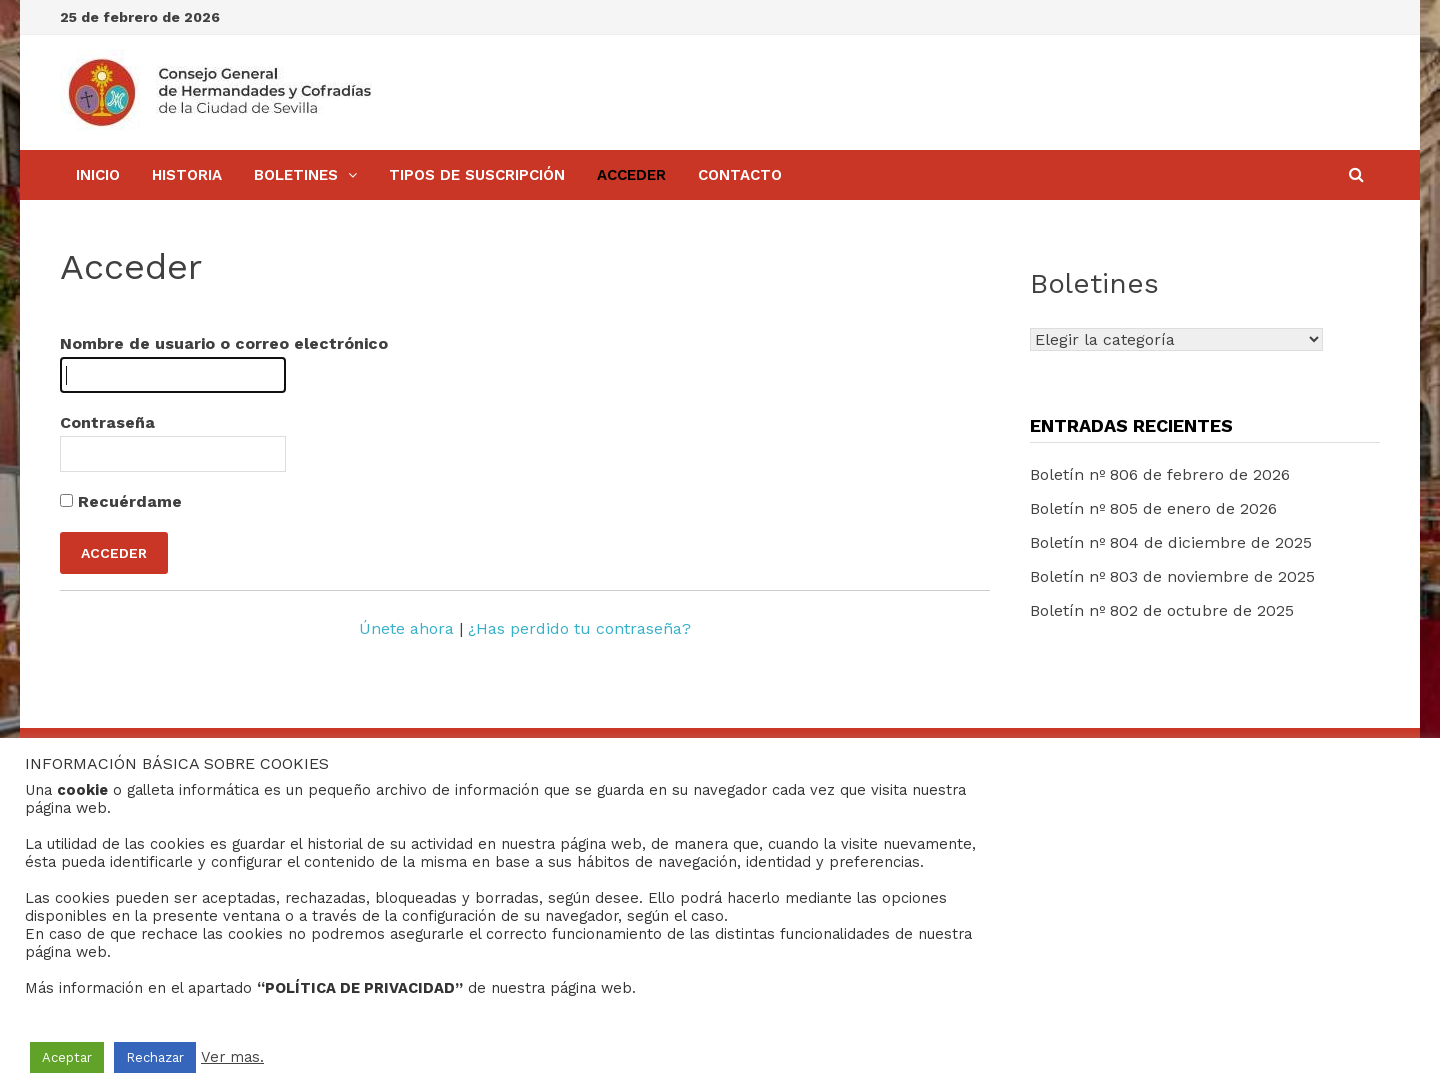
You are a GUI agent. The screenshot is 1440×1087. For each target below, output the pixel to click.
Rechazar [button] (155, 1057)
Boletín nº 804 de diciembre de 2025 (1171, 542)
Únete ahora (406, 628)
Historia (187, 175)
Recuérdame (121, 501)
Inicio (98, 175)
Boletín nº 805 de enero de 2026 (1153, 508)
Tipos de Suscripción (477, 175)
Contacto (740, 175)
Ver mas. (232, 1057)
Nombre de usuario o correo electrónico (224, 343)
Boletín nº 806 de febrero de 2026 (1160, 474)
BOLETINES (296, 175)
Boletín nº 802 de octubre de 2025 (1162, 610)
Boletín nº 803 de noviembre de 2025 (1172, 576)
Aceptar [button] (67, 1057)
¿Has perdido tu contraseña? (579, 628)
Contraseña (107, 422)
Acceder (631, 175)
